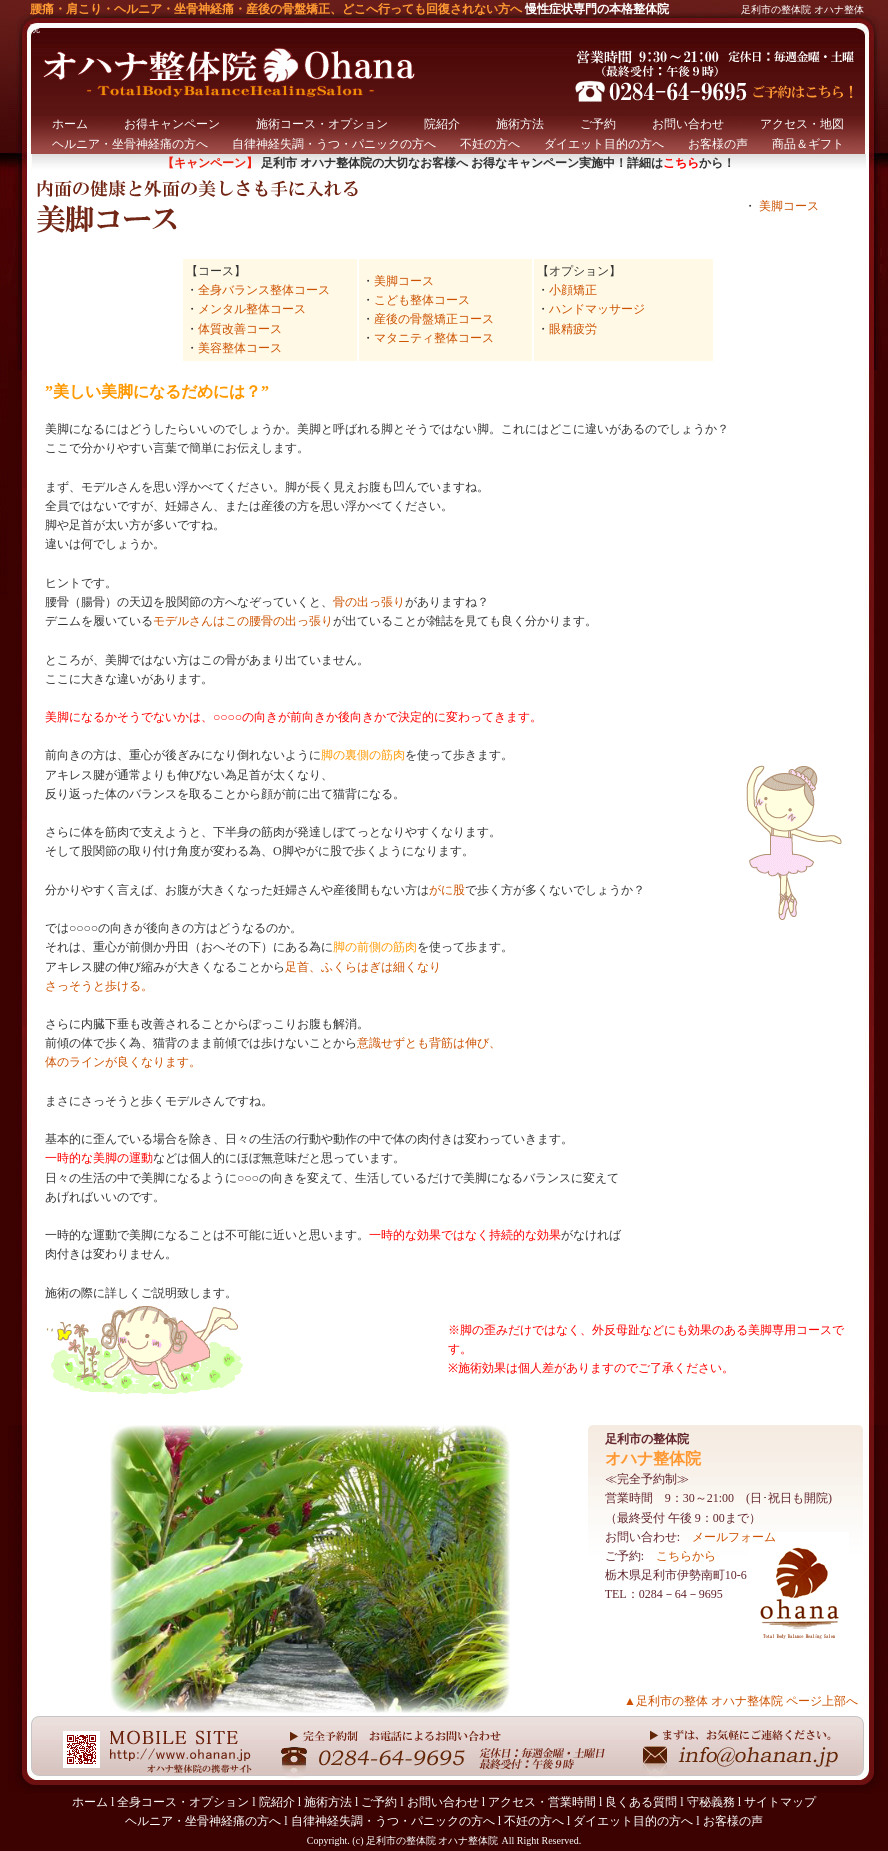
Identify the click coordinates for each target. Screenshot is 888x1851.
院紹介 (442, 124)
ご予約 (598, 124)
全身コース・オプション (183, 1802)
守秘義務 (711, 1802)
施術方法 (520, 124)
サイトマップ (780, 1802)
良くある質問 (641, 1802)
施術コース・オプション (322, 124)
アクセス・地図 (802, 124)
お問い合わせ (688, 124)
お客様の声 (718, 144)
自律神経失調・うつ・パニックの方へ (334, 144)
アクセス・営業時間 (542, 1802)
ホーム (70, 124)
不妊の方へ (490, 144)
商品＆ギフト (808, 144)
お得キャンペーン (172, 124)
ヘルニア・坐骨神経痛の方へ (130, 144)
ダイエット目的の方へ (604, 144)
